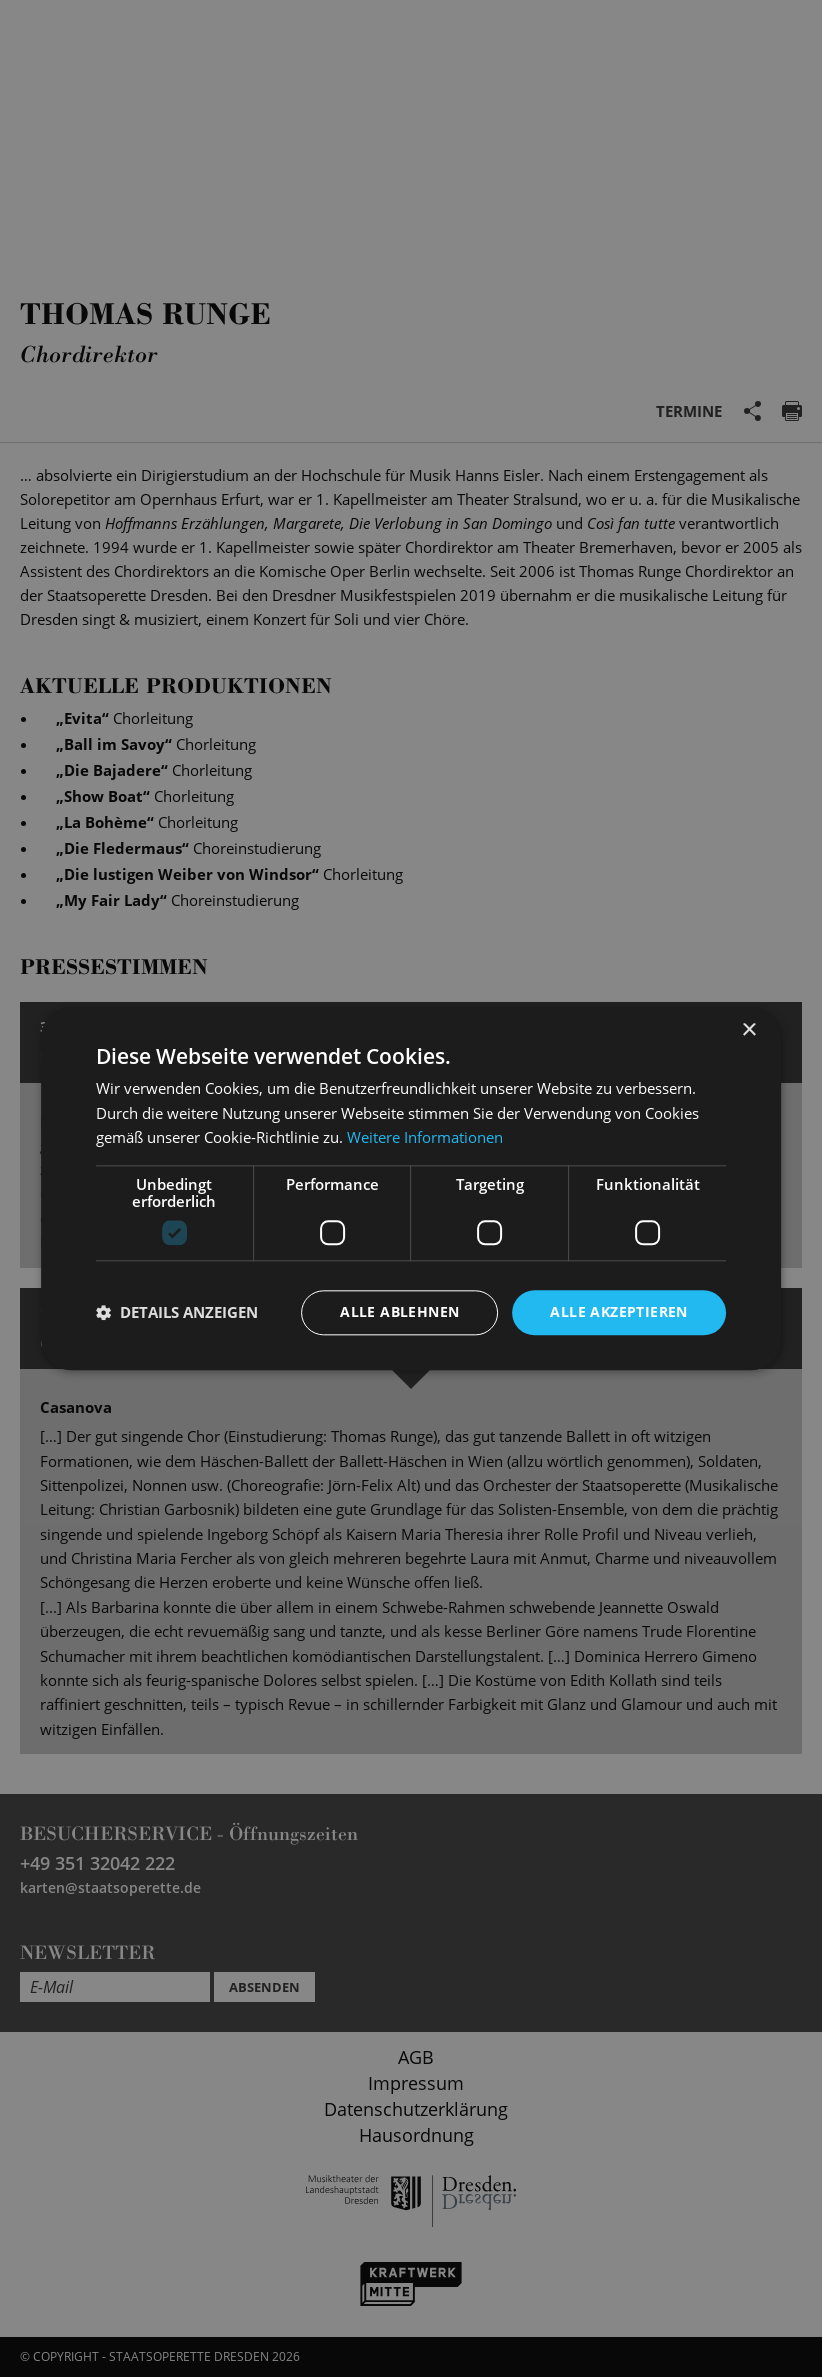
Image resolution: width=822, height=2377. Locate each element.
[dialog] (411, 1188)
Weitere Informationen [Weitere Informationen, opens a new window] (425, 1138)
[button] (177, 1313)
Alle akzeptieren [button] (618, 1311)
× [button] (748, 1030)
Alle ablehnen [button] (399, 1311)
